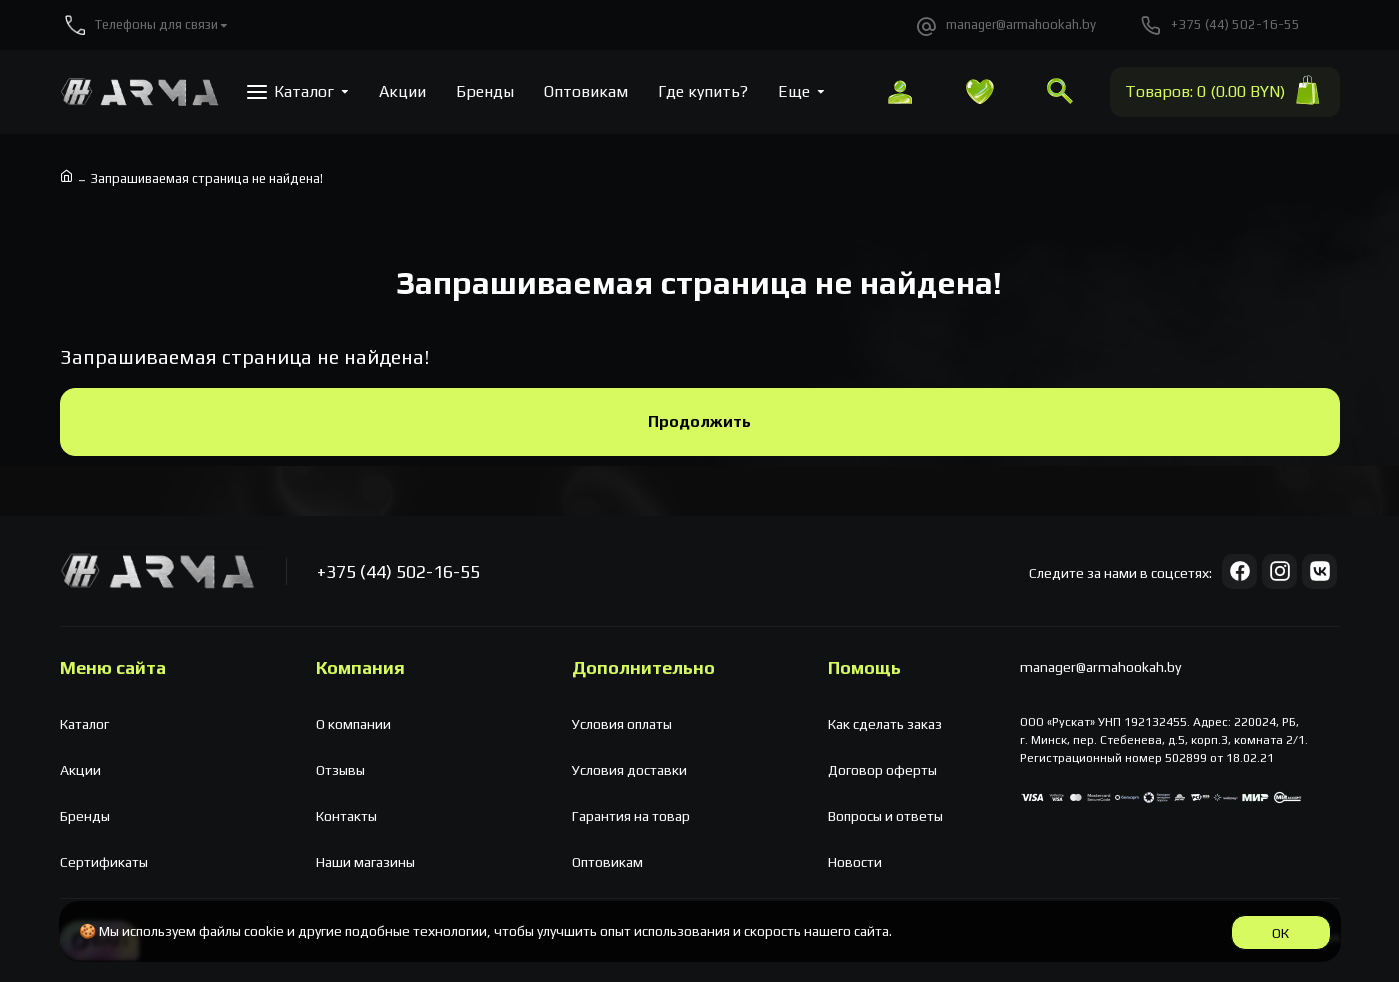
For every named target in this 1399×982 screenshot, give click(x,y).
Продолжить (699, 421)
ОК (1280, 933)
